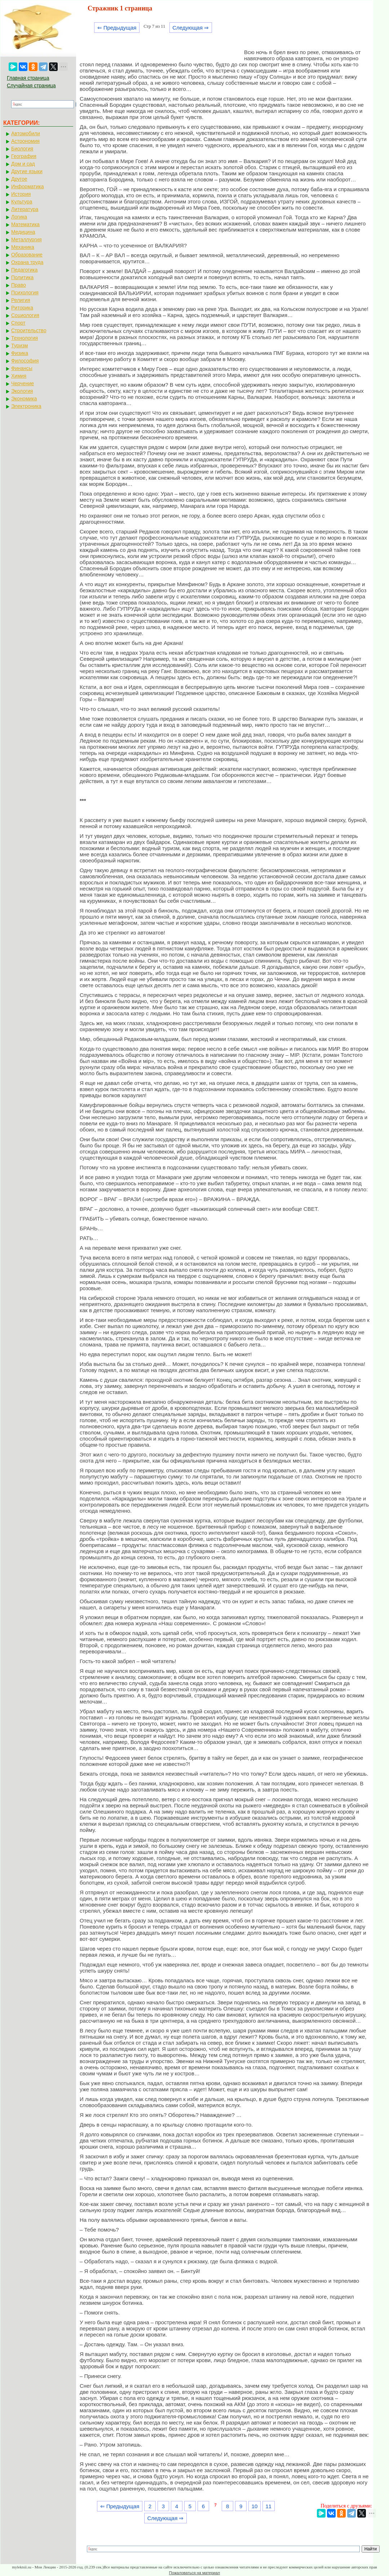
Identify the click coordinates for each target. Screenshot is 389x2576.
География (23, 156)
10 (255, 2506)
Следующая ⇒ (190, 28)
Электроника (26, 406)
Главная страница (28, 78)
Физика (19, 353)
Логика (19, 217)
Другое (19, 179)
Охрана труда (27, 262)
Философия (25, 361)
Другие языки (27, 171)
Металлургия (26, 239)
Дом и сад (23, 164)
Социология (25, 315)
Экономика (24, 398)
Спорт (18, 323)
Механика (22, 247)
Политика (22, 277)
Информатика (27, 186)
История (21, 194)
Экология (22, 391)
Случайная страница (31, 85)
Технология (24, 338)
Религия (20, 300)
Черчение (22, 383)
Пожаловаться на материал (194, 2573)
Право (18, 285)
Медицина (23, 232)
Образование (27, 255)
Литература (24, 209)
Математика (25, 224)
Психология (25, 292)
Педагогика (24, 270)
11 (268, 2506)
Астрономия (25, 141)
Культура (21, 202)
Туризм (19, 345)
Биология (22, 148)
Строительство (28, 330)
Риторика (22, 308)
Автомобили (25, 133)
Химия (18, 376)
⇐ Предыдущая (117, 28)
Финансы (21, 368)
